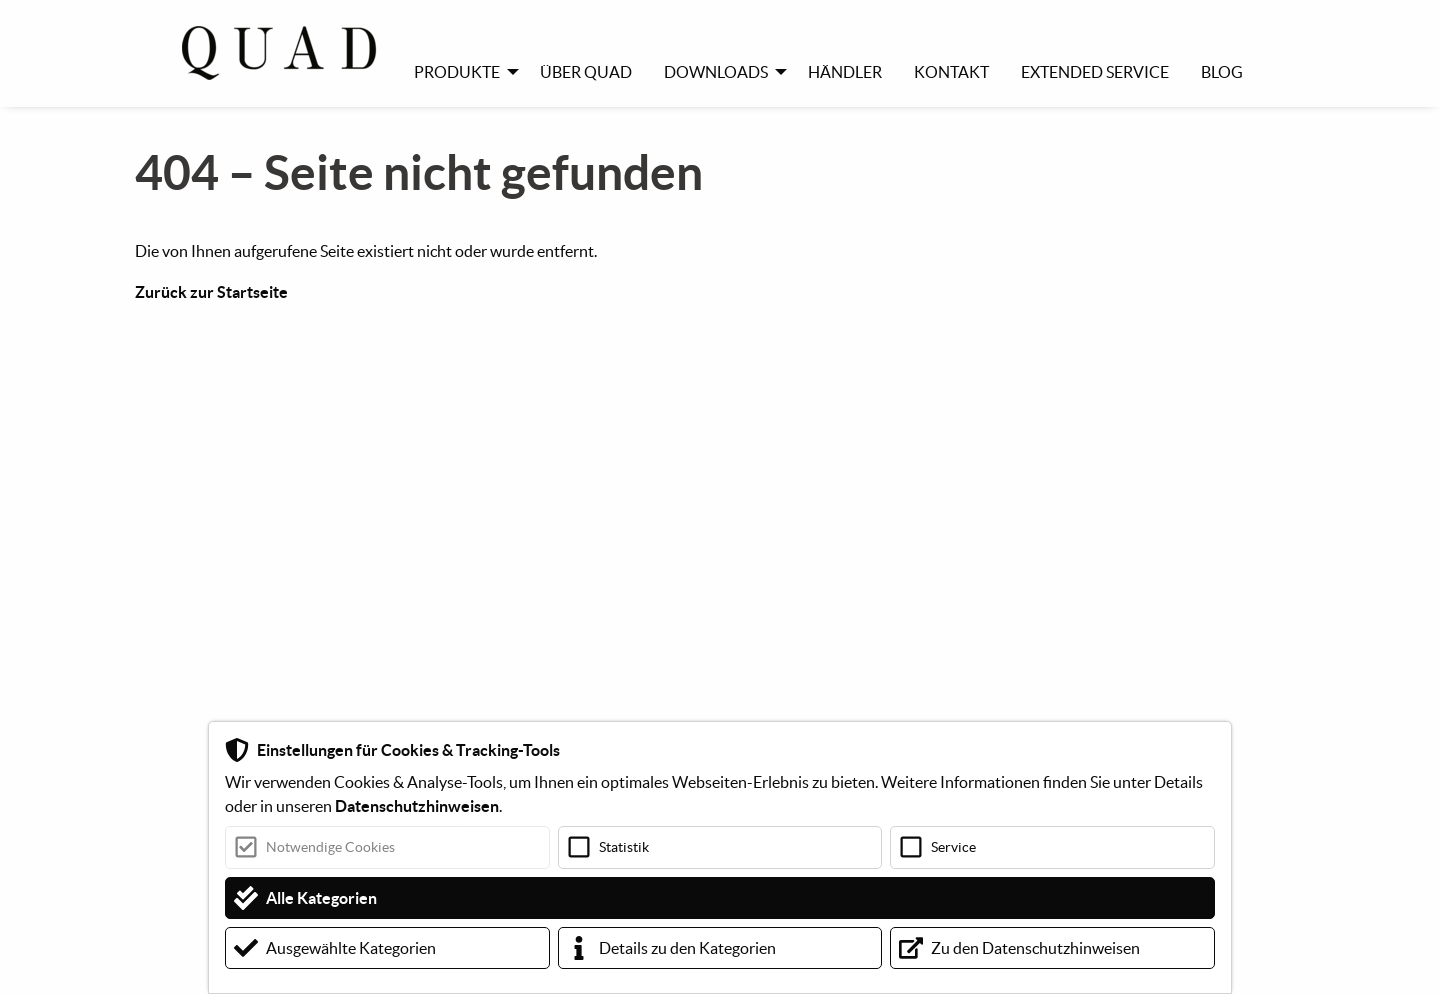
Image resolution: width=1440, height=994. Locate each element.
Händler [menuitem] (845, 72)
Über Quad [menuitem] (586, 72)
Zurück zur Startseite (211, 292)
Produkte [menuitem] (457, 72)
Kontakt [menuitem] (951, 72)
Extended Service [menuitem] (1095, 72)
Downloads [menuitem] (716, 72)
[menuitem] (290, 53)
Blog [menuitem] (1222, 72)
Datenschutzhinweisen (417, 806)
